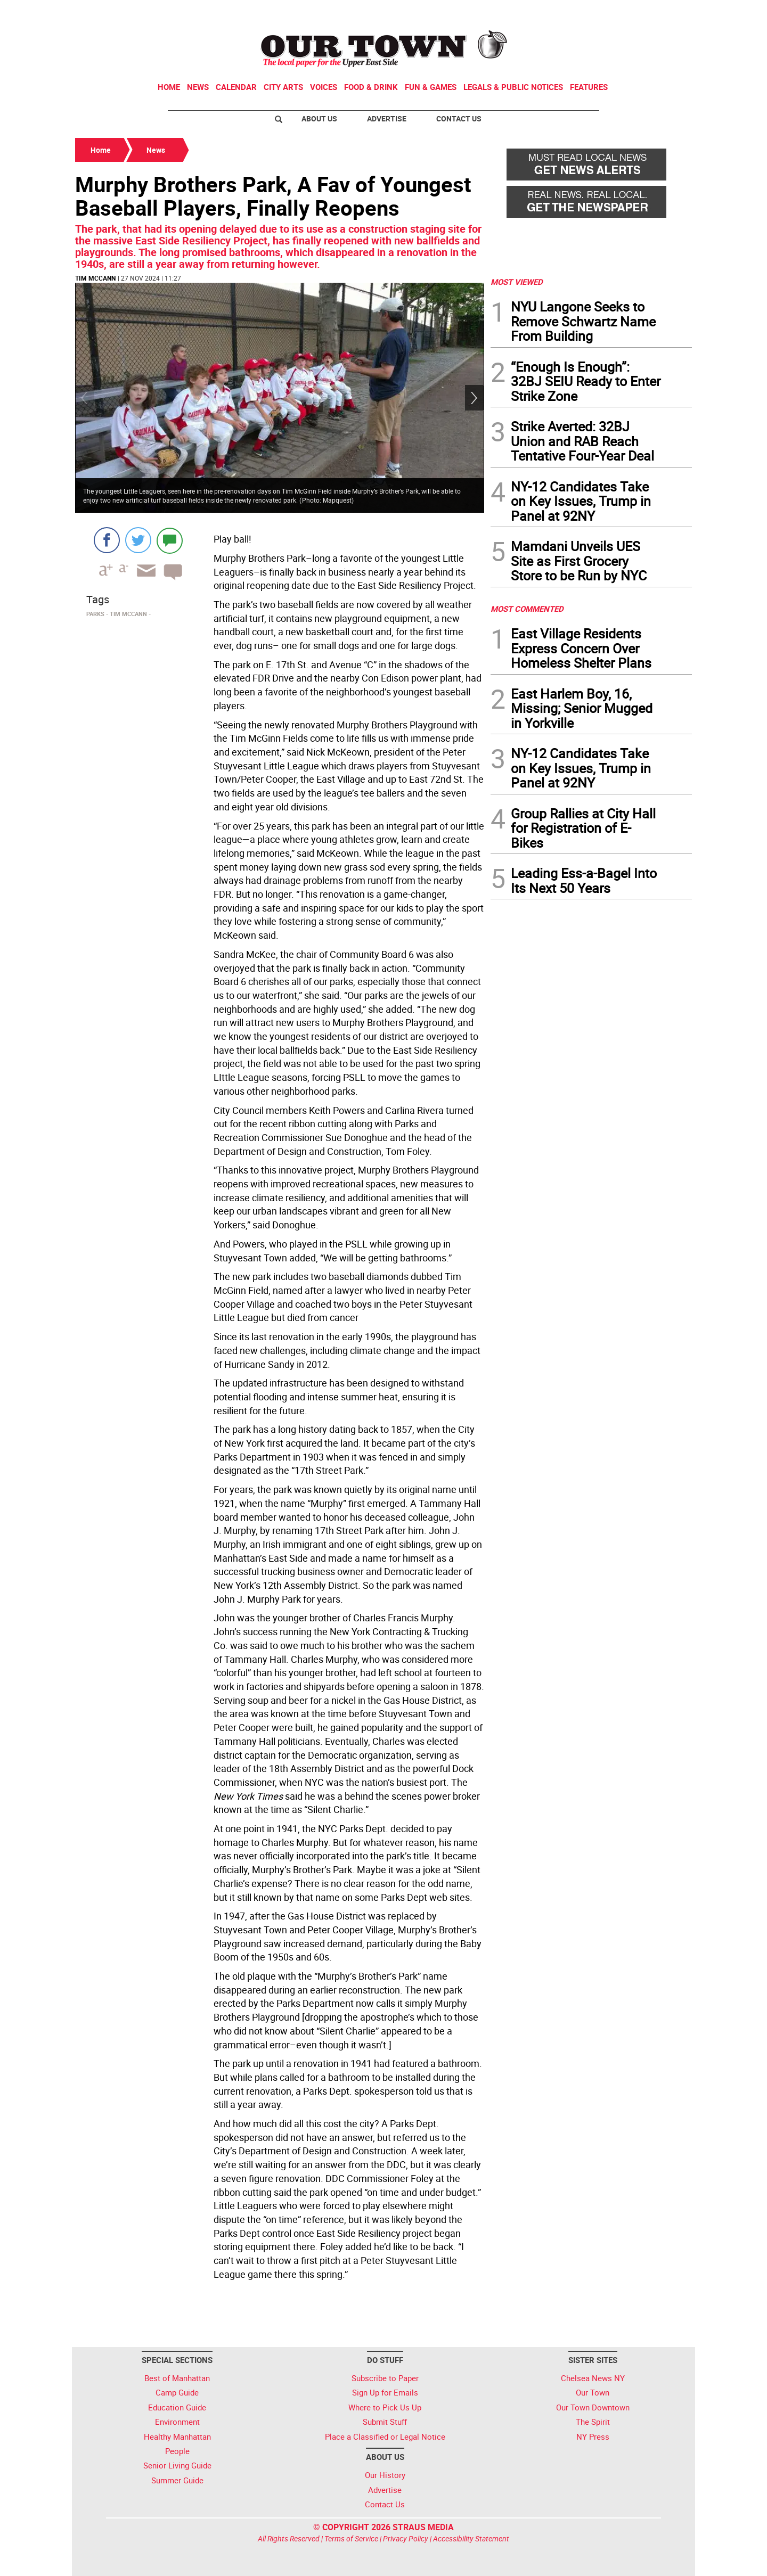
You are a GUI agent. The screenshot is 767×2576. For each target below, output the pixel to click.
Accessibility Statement (471, 2538)
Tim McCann (95, 278)
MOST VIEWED (517, 281)
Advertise (386, 118)
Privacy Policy (405, 2538)
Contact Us (459, 118)
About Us (319, 118)
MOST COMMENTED (527, 608)
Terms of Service (351, 2538)
